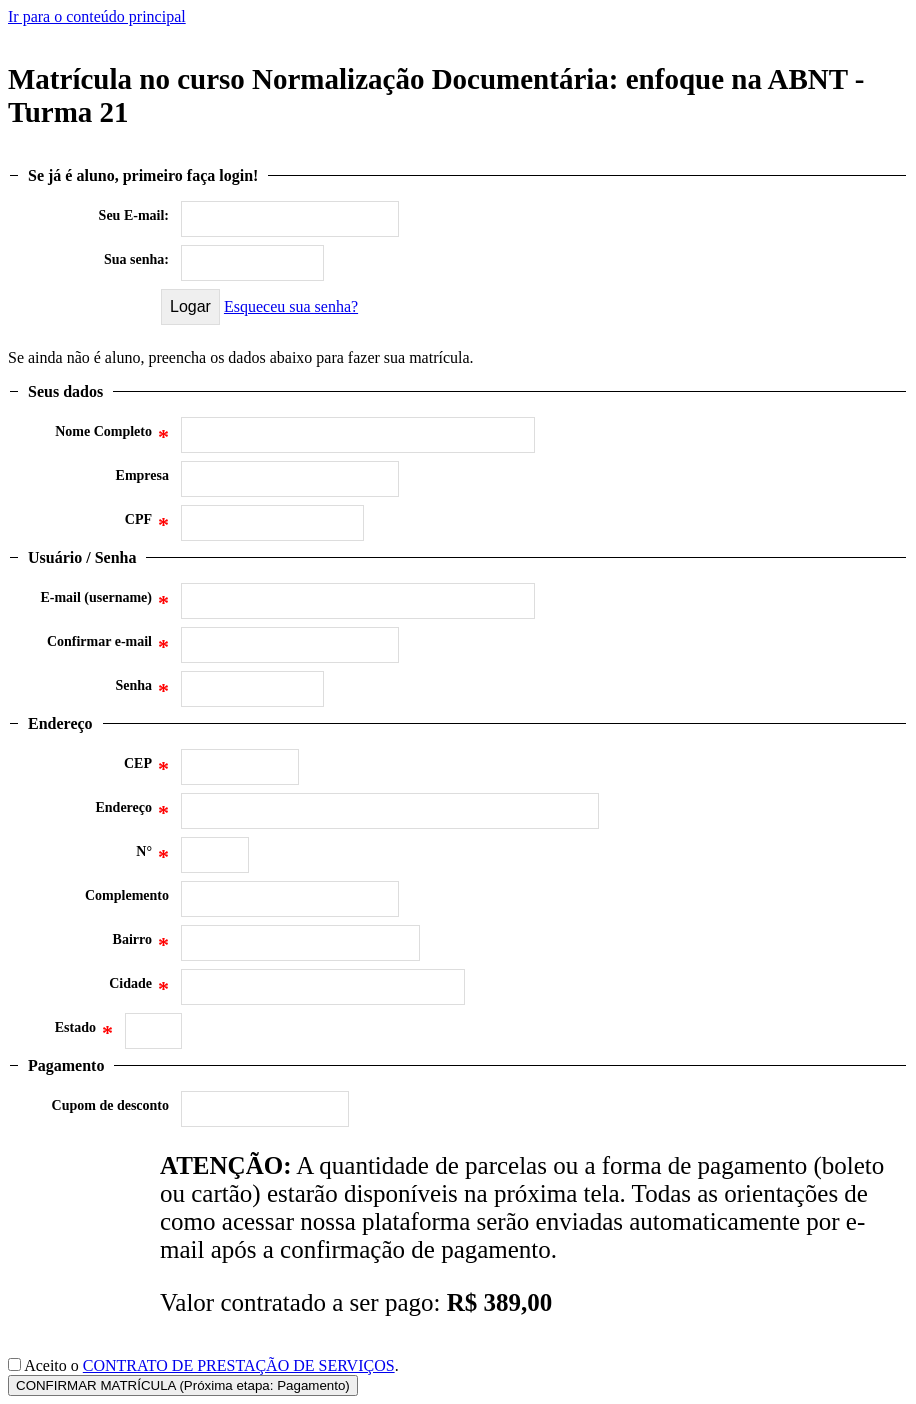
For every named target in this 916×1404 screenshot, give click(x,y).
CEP (146, 769)
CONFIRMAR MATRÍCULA (183, 1385)
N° (152, 857)
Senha (142, 691)
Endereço (132, 813)
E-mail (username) (104, 603)
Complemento (127, 895)
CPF (147, 525)
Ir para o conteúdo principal (97, 16)
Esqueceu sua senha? (291, 306)
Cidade (139, 989)
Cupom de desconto (110, 1105)
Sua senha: (136, 259)
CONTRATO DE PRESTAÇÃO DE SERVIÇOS (239, 1365)
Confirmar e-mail (108, 647)
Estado (84, 1033)
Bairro (141, 945)
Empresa (142, 475)
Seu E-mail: (134, 215)
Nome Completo (112, 437)
